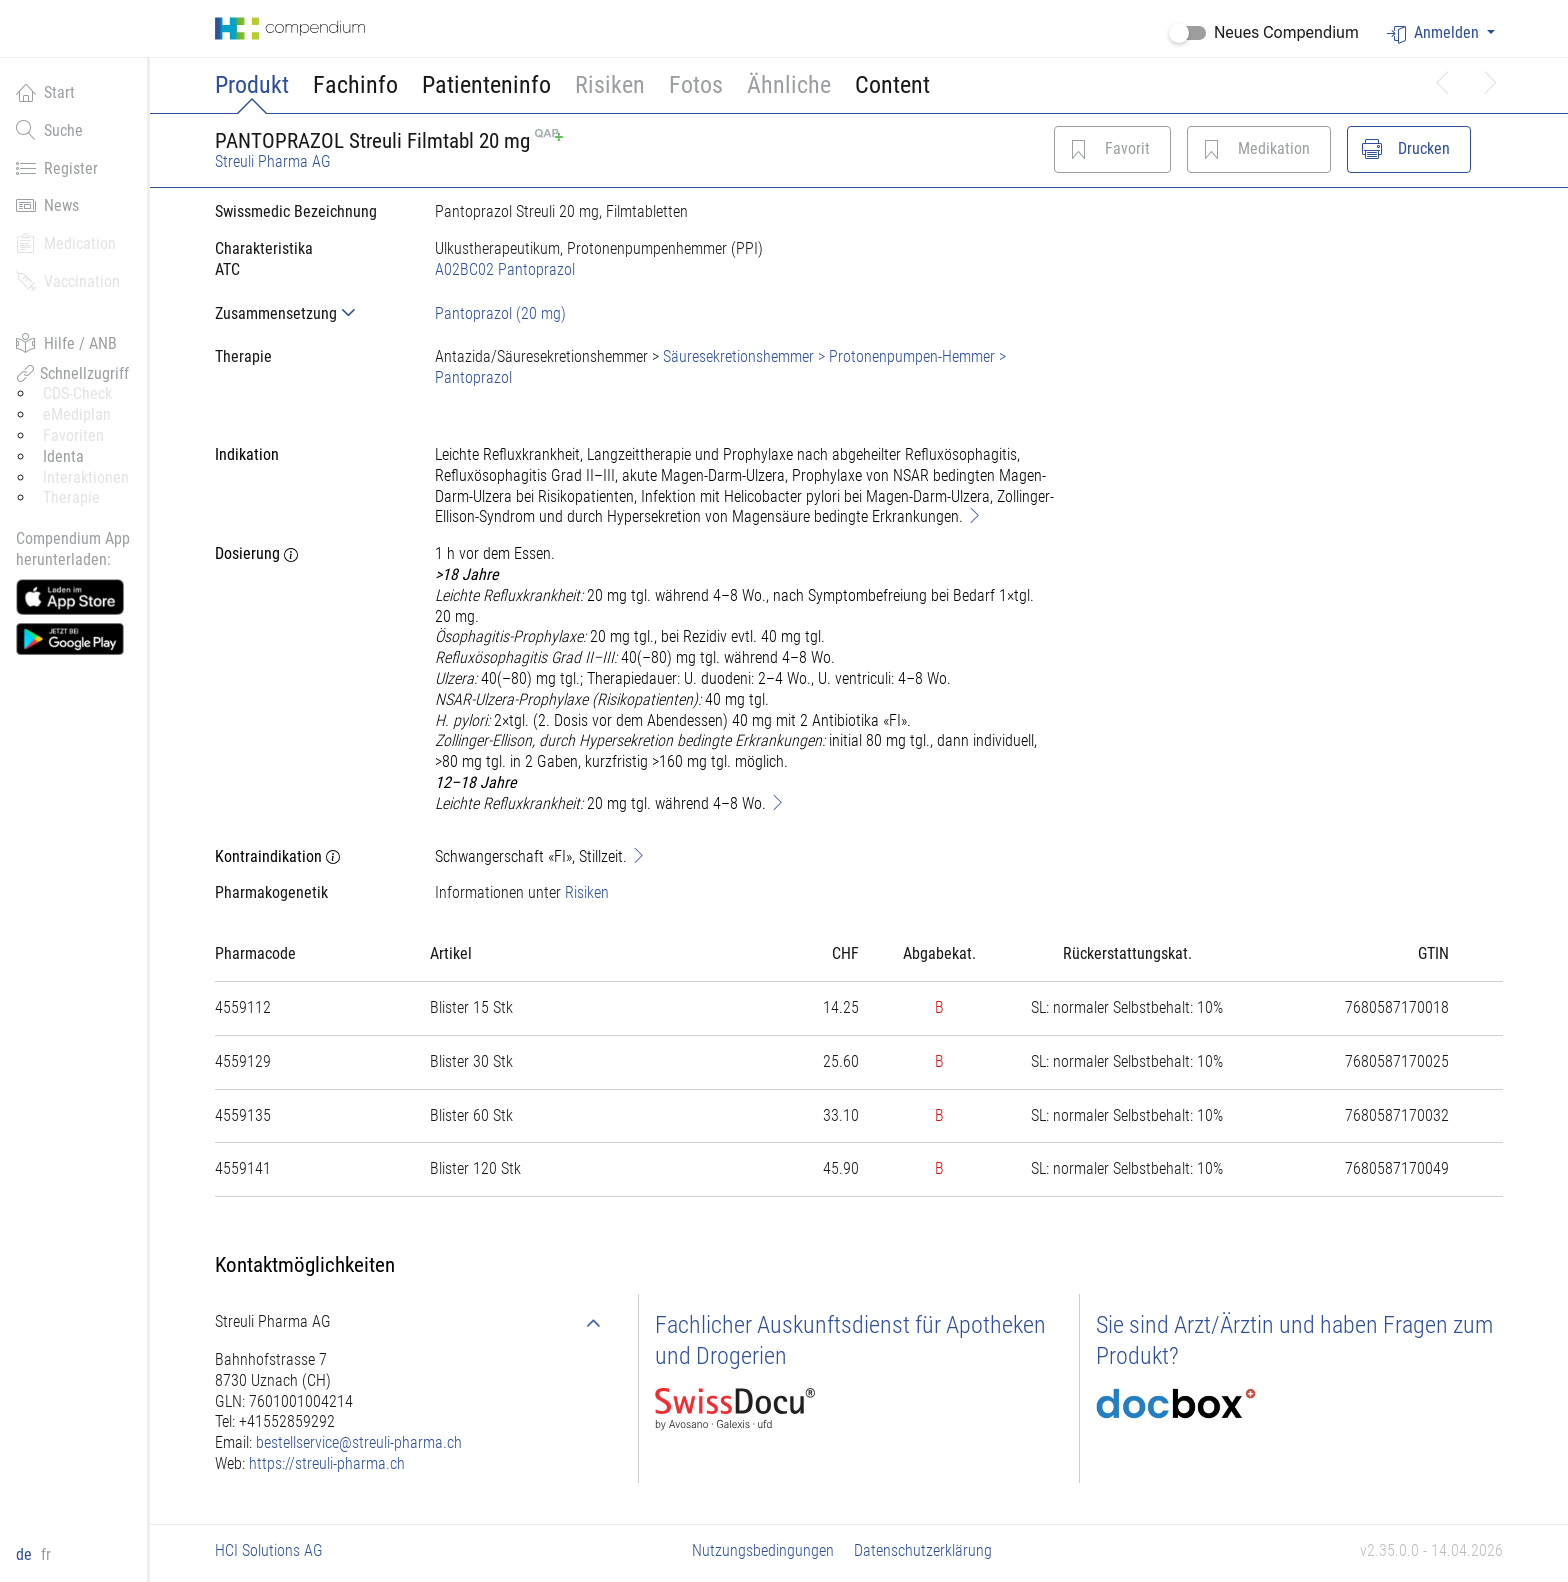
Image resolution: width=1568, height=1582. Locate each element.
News (47, 205)
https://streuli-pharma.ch (327, 1463)
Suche (49, 130)
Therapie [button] (71, 497)
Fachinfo (355, 85)
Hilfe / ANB (66, 343)
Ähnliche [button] (789, 85)
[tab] (309, 313)
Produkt (252, 85)
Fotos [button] (696, 85)
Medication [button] (66, 243)
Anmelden (1435, 33)
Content (892, 85)
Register (57, 168)
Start (45, 92)
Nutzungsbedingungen (763, 1550)
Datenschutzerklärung (923, 1550)
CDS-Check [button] (77, 393)
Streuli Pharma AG (273, 161)
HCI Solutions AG (269, 1550)
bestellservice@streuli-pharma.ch (359, 1442)
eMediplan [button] (77, 414)
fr (46, 1554)
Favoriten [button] (73, 435)
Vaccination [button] (68, 281)
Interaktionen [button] (86, 477)
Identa (63, 456)
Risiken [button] (610, 85)
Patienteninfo (486, 85)
